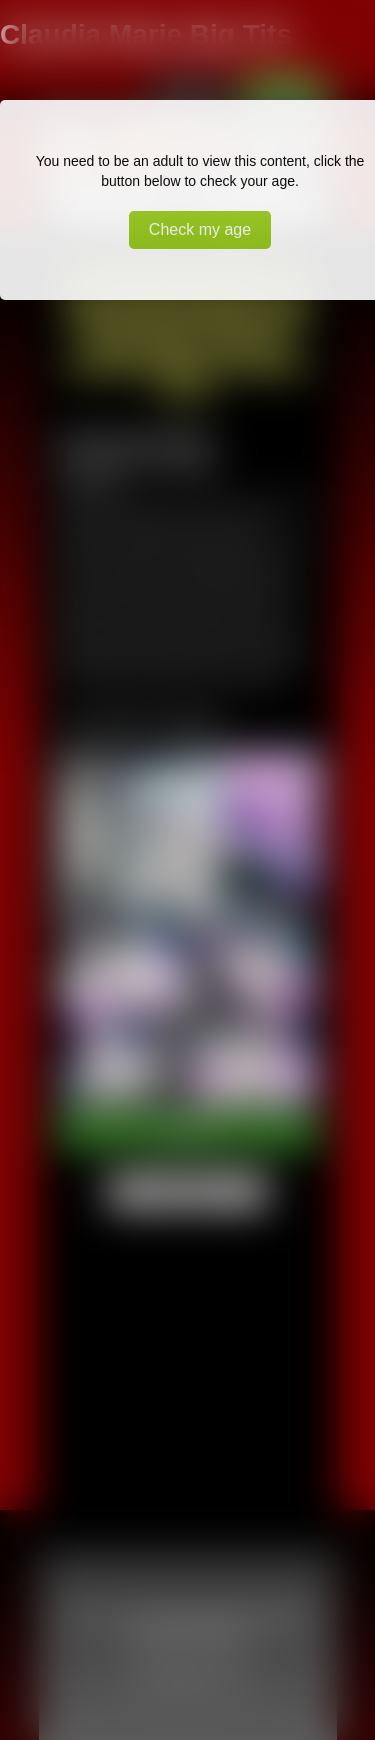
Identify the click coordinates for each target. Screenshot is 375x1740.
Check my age (200, 229)
